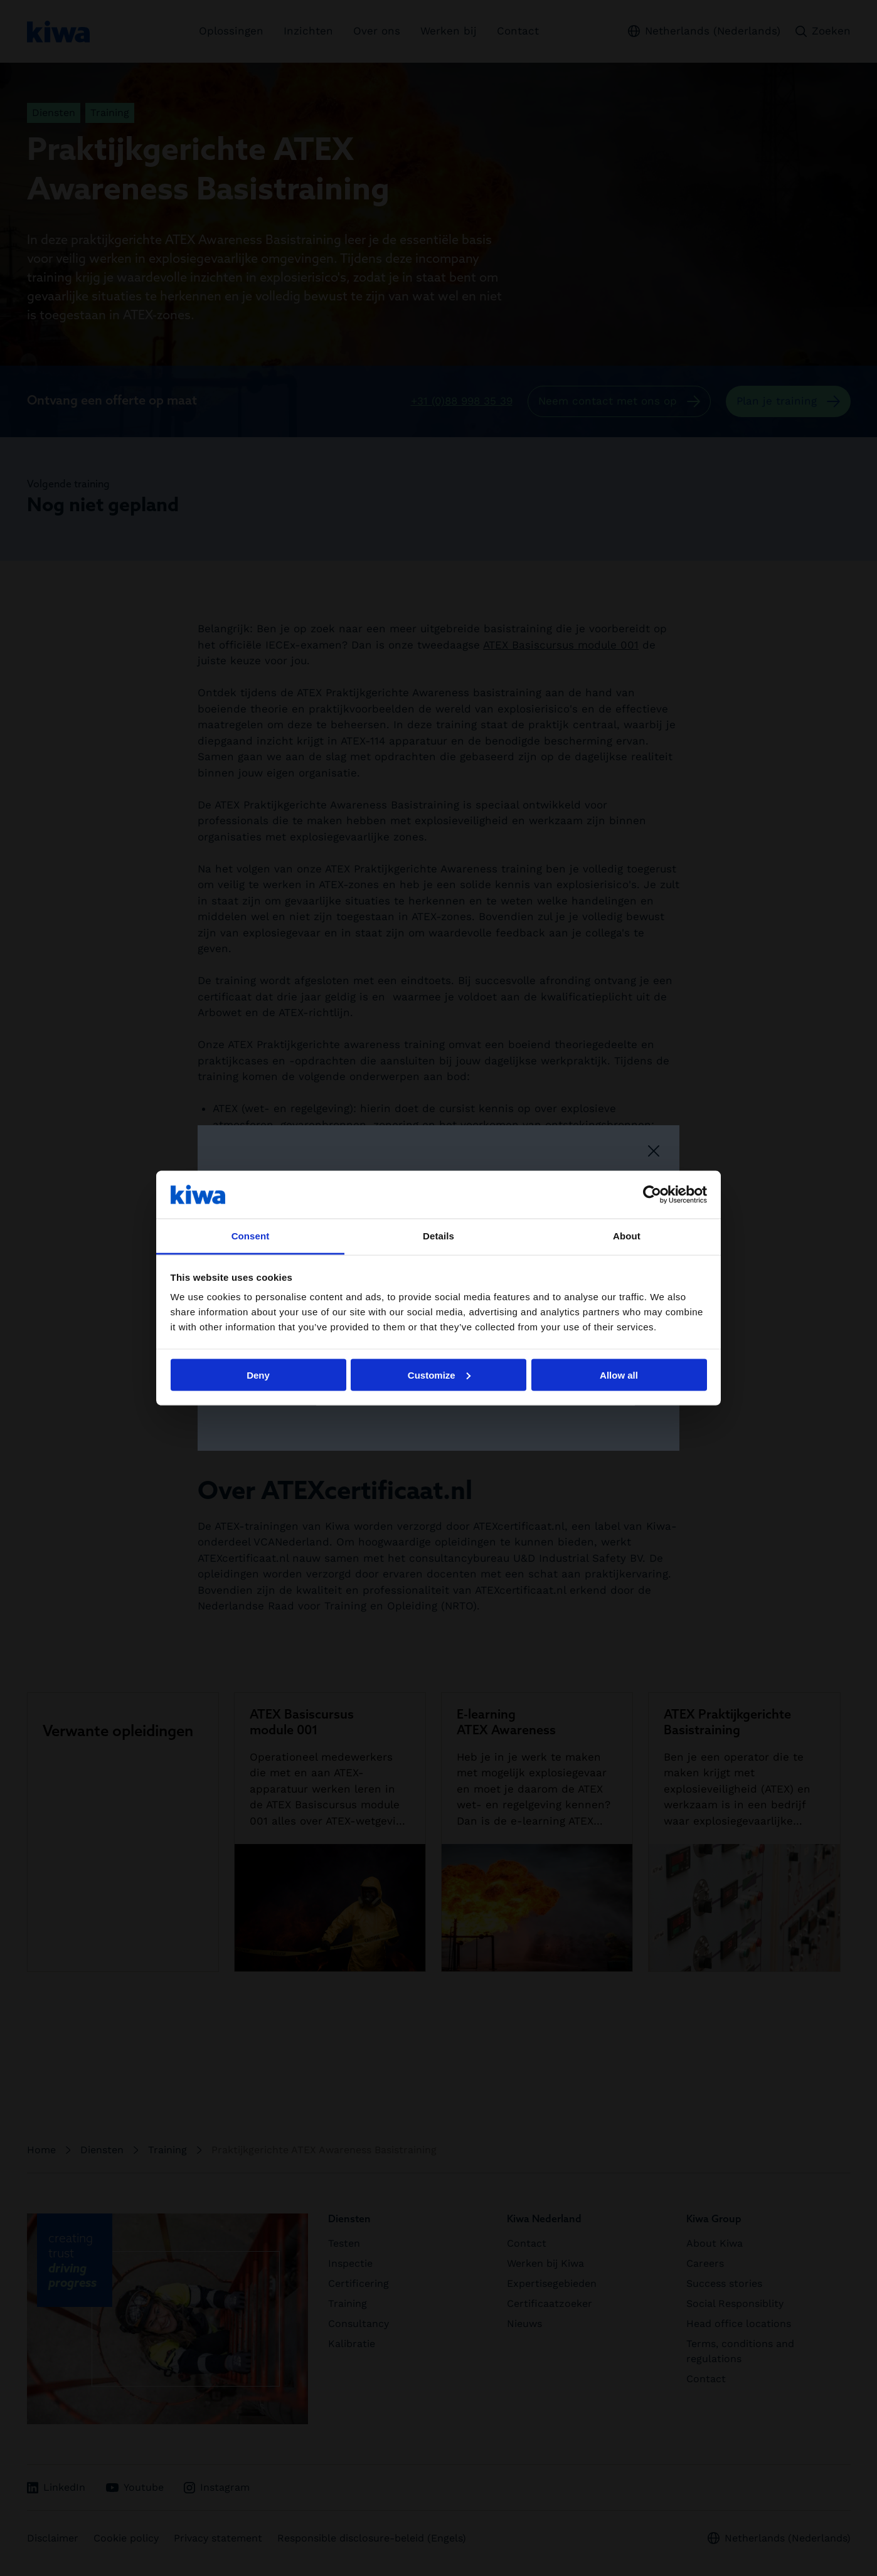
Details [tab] (438, 1236)
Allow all (619, 1374)
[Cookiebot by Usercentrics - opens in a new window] (652, 1194)
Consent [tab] (250, 1236)
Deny (258, 1374)
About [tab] (626, 1236)
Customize (439, 1374)
